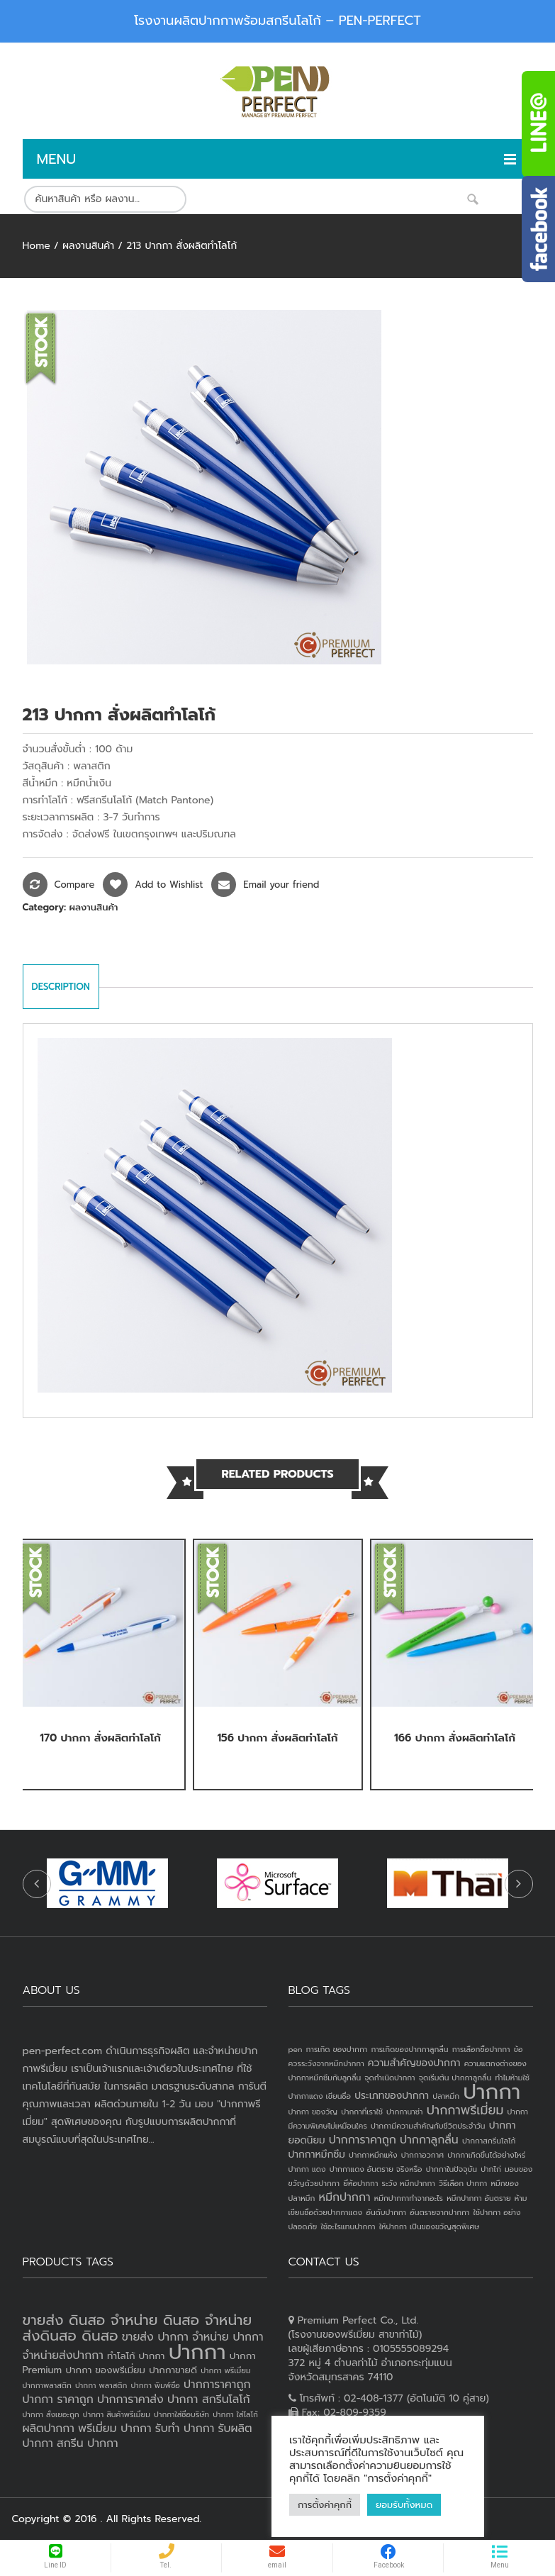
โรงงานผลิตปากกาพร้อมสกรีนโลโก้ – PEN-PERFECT (277, 20)
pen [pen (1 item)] (295, 2049)
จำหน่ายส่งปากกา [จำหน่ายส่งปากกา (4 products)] (63, 2355)
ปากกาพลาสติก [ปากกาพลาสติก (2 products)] (47, 2385)
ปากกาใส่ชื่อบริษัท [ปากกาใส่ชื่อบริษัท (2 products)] (181, 2414)
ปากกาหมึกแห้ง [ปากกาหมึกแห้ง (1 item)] (373, 2154)
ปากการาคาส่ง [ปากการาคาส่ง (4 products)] (130, 2399)
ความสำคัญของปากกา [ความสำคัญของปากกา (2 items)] (414, 2063)
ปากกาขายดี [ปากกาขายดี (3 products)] (173, 2370)
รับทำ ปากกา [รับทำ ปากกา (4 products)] (185, 2428)
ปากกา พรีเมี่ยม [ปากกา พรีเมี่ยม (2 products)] (225, 2370)
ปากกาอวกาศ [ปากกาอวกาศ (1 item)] (422, 2154)
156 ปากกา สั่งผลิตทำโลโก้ (277, 1738)
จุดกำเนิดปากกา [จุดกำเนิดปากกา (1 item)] (389, 2077)
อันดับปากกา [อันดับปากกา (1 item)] (386, 2212)
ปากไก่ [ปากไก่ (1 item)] (491, 2169)
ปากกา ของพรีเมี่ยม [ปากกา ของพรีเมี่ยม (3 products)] (105, 2370)
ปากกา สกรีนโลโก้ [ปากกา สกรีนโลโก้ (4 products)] (208, 2399)
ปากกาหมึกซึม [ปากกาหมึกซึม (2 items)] (316, 2154)
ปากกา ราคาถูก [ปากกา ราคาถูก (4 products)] (58, 2399)
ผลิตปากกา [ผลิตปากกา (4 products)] (48, 2428)
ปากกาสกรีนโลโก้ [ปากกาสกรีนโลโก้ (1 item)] (488, 2140)
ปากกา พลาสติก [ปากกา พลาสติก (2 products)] (101, 2385)
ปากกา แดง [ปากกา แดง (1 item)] (307, 2169)
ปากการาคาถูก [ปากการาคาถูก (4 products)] (217, 2384)
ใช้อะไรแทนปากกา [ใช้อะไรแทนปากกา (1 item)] (347, 2226)
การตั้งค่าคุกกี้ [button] (325, 2504)
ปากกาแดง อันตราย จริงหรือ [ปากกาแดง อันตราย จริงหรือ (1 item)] (376, 2169)
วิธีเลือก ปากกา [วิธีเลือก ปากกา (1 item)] (463, 2183)
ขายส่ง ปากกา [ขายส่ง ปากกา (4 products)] (155, 2337)
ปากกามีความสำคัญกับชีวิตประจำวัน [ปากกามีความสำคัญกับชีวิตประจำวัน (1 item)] (428, 2125)
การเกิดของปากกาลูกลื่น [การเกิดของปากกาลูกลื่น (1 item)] (409, 2049)
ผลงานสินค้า (88, 245)
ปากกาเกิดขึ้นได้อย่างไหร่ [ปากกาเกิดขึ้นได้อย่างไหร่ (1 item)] (486, 2154)
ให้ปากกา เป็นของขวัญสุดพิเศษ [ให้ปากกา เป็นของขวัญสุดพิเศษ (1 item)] (429, 2226)
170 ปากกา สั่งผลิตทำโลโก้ (100, 1738)
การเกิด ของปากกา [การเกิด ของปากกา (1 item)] (337, 2049)
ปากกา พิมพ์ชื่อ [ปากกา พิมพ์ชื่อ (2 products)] (154, 2385)
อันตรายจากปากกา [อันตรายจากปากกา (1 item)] (439, 2212)
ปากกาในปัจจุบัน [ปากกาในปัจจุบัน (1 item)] (451, 2169)
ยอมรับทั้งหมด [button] (404, 2504)
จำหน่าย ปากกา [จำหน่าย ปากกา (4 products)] (228, 2337)
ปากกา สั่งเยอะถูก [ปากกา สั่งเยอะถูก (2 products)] (51, 2414)
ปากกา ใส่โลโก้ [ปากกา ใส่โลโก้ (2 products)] (235, 2414)
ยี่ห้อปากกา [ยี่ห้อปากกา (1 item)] (360, 2183)
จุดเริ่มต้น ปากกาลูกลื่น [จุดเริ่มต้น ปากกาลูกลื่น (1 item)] (455, 2077)
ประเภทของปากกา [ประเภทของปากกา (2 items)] (391, 2095)
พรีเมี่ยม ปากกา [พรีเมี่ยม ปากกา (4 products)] (114, 2428)
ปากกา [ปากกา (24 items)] (491, 2091)
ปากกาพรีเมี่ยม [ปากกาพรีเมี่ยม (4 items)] (465, 2110)
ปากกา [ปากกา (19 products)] (197, 2352)
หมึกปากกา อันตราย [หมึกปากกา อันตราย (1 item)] (478, 2198)
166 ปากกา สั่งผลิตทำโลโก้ (454, 1738)
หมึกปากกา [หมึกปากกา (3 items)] (345, 2197)
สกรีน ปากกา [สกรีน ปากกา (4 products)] (87, 2443)
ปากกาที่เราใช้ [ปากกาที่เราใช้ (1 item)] (362, 2111)
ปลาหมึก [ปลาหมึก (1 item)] (445, 2096)
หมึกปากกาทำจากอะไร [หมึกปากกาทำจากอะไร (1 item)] (408, 2198)
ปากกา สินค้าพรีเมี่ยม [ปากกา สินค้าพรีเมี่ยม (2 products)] (116, 2414)
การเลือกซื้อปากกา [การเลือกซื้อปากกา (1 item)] (481, 2049)
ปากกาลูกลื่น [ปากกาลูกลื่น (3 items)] (429, 2139)
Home (36, 245)
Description (61, 986)
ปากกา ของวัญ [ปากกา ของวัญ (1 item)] (313, 2111)
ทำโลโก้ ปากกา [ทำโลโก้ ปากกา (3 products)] (135, 2355)
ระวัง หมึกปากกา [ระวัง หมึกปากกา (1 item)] (408, 2183)
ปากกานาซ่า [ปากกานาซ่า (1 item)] (404, 2111)
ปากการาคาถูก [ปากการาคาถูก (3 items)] (362, 2139)
